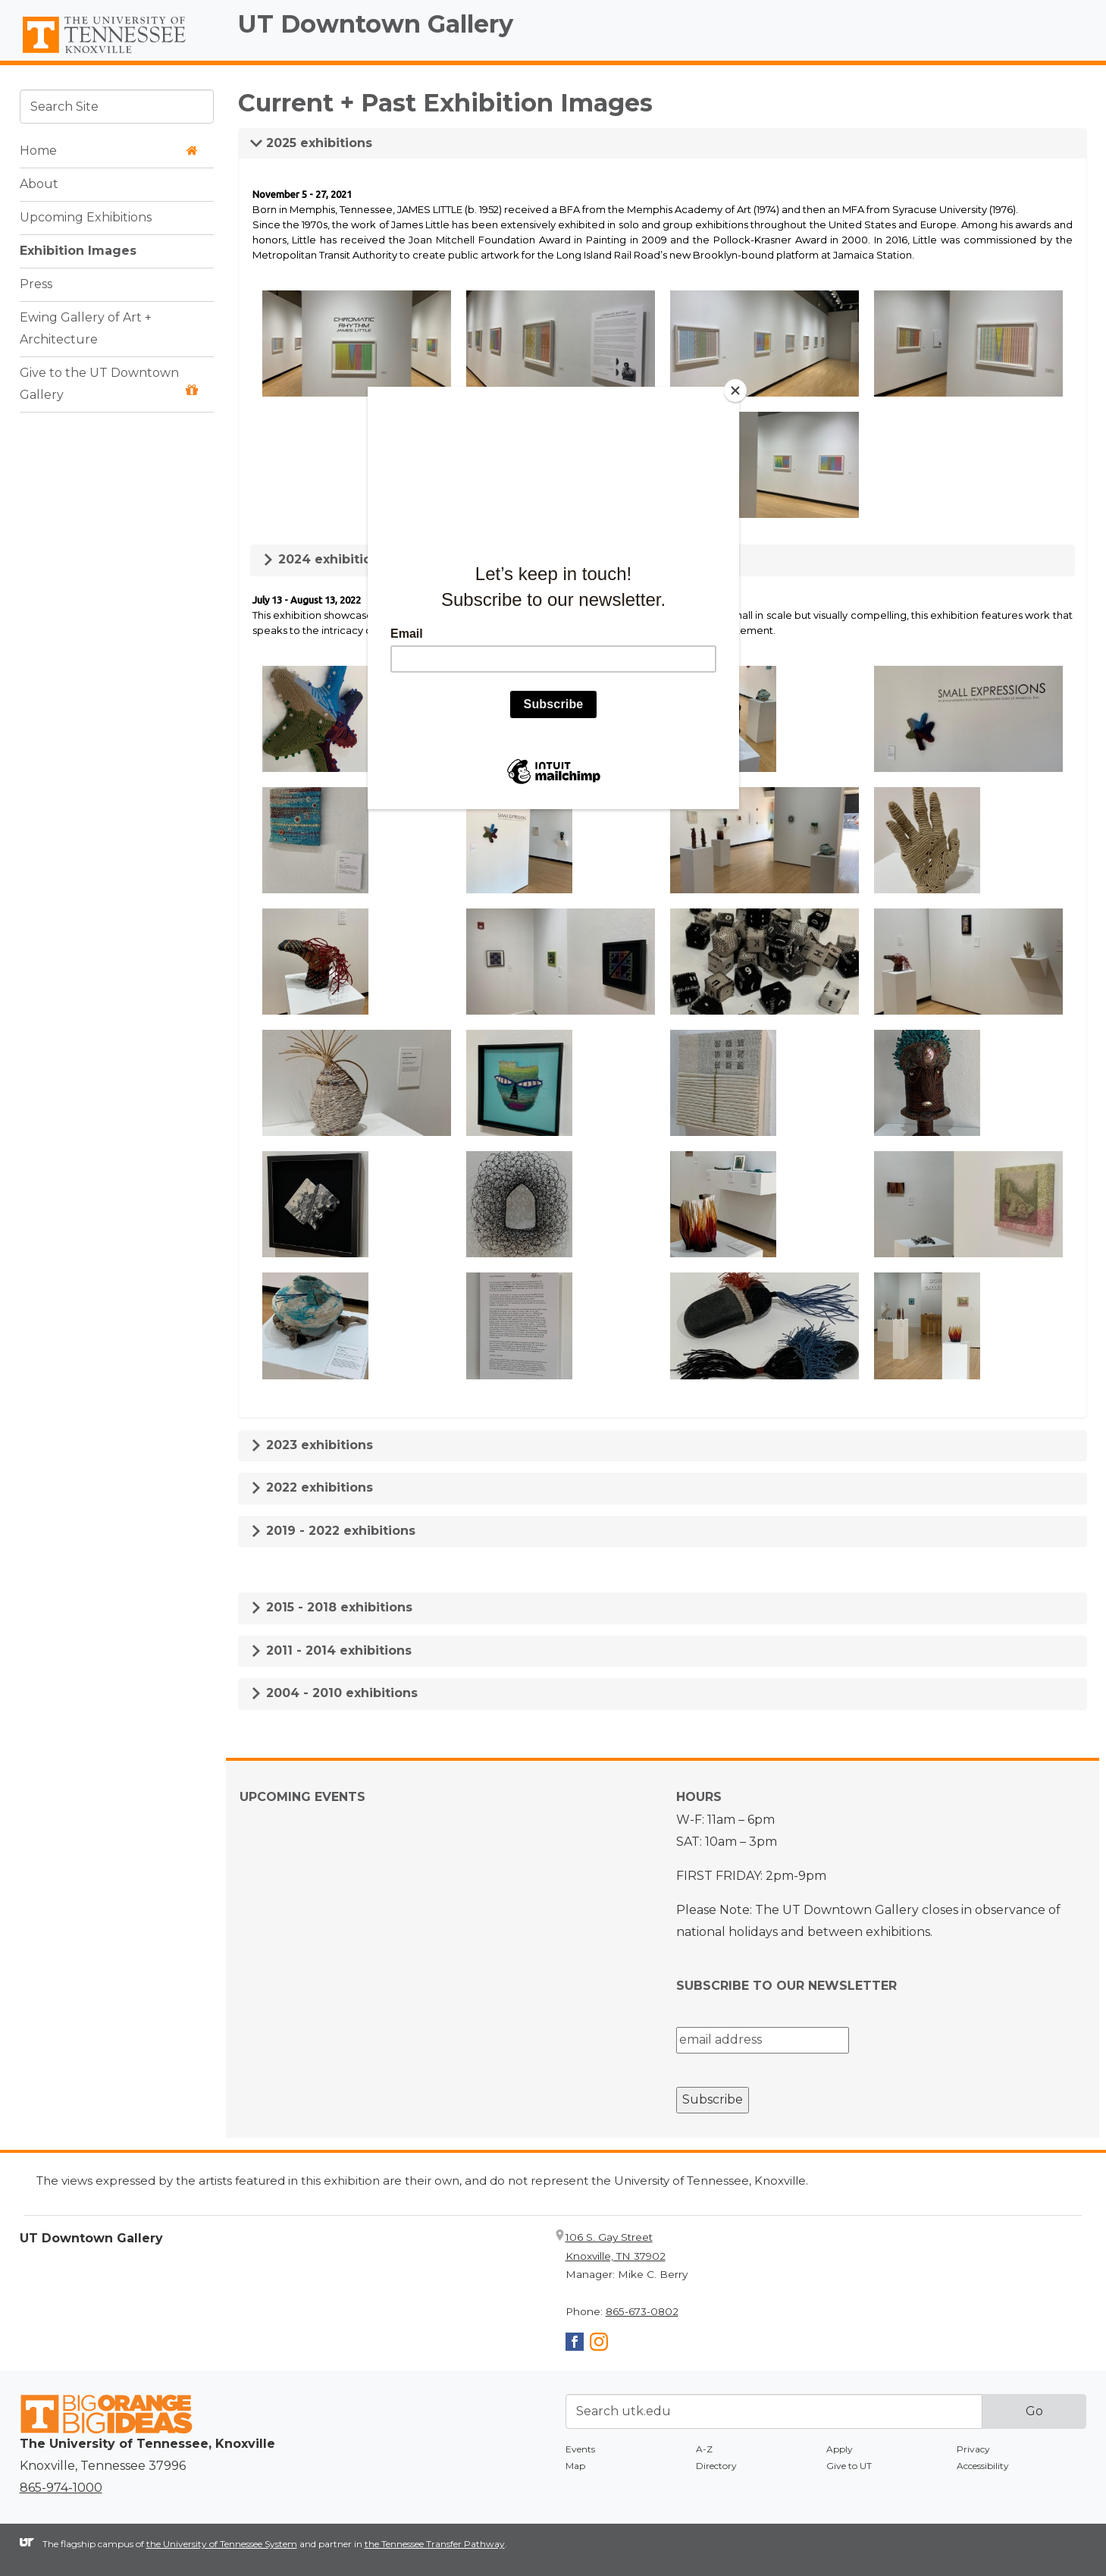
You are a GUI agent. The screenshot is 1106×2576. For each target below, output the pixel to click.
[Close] (735, 390)
